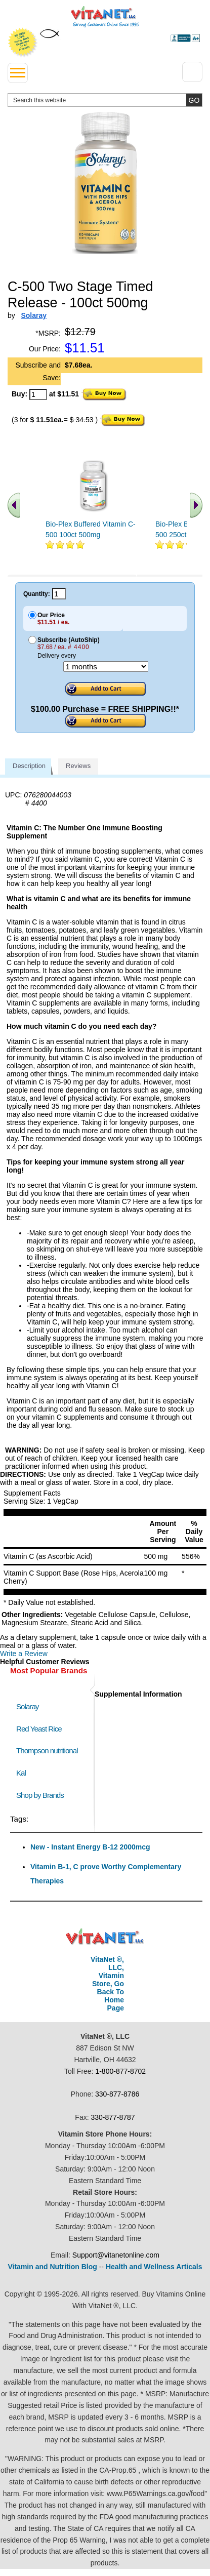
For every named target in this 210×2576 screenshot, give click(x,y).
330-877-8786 (117, 2094)
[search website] (105, 100)
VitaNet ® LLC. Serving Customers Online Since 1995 (105, 16)
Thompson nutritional (47, 1750)
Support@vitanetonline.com (115, 2255)
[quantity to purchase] (38, 394)
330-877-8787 (113, 2117)
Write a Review (24, 1653)
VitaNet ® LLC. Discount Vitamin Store (105, 1936)
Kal (21, 1772)
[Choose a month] (105, 666)
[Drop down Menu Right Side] (192, 72)
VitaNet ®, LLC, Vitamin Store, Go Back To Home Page (107, 1983)
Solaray (27, 1706)
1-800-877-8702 (120, 2071)
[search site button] (194, 100)
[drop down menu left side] (18, 73)
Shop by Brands (42, 1795)
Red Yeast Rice (39, 1728)
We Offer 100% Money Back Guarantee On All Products (23, 42)
